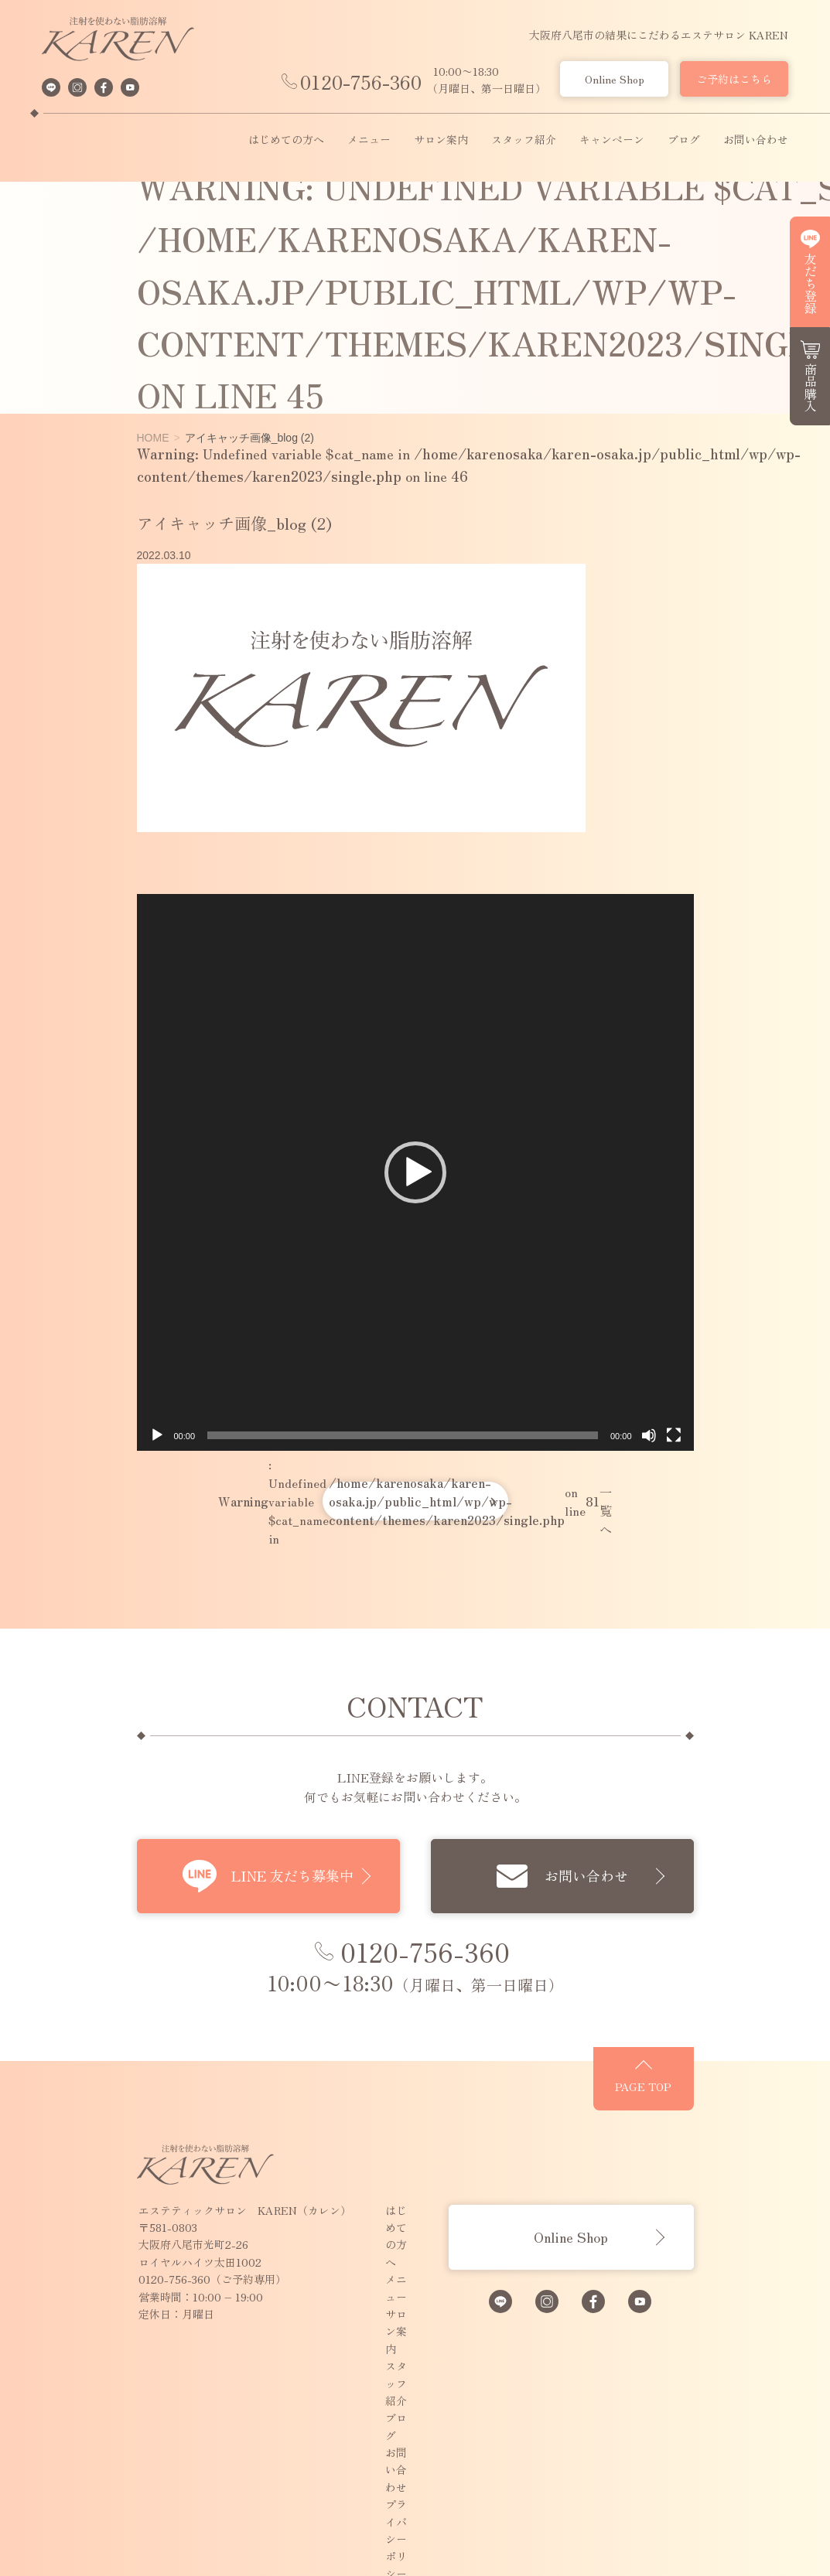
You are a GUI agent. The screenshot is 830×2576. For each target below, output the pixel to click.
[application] (415, 1227)
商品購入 (810, 387)
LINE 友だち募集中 (264, 1987)
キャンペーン (611, 140)
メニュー (369, 140)
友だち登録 (810, 283)
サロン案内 (441, 140)
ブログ (684, 140)
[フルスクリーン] (728, 1546)
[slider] (403, 1546)
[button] (415, 1227)
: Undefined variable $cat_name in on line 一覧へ (415, 1611)
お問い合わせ (755, 140)
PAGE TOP (728, 2218)
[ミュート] (704, 1546)
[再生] (101, 1546)
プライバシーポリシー (384, 2432)
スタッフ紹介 (523, 140)
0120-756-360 (361, 81)
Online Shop (614, 79)
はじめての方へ (286, 140)
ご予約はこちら (734, 79)
